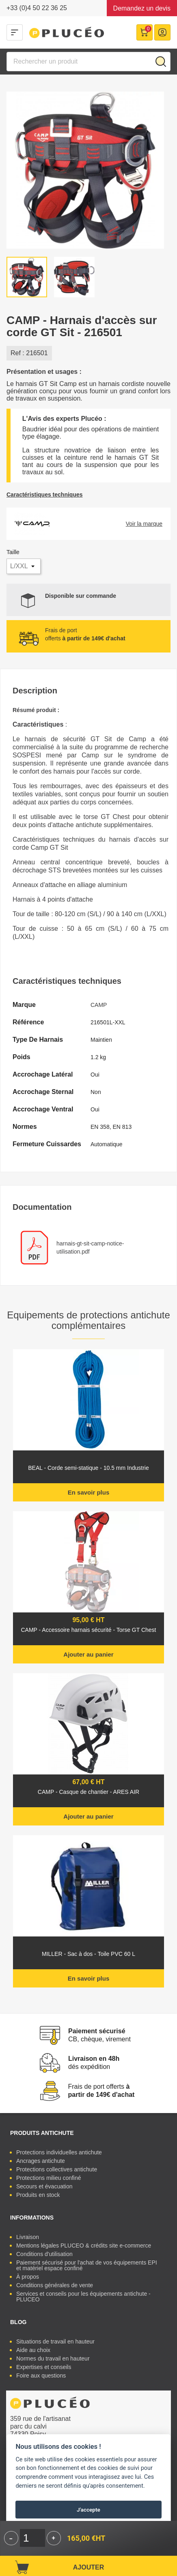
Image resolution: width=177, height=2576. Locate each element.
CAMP (99, 1005)
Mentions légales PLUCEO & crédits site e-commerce (83, 2245)
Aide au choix (33, 2350)
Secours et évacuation (44, 2186)
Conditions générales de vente (54, 2285)
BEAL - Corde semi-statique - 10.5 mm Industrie (88, 1468)
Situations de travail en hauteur (55, 2341)
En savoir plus (89, 1492)
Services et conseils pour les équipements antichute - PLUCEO (83, 2296)
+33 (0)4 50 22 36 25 (36, 7)
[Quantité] (32, 2538)
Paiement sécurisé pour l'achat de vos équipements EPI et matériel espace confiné (86, 2265)
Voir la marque (144, 523)
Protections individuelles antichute (59, 2152)
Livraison (27, 2237)
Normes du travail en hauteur (53, 2358)
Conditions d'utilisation (44, 2254)
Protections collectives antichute (56, 2169)
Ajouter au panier (88, 1654)
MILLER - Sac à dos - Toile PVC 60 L (88, 1954)
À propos (27, 2277)
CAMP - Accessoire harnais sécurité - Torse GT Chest (88, 1630)
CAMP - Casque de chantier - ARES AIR (88, 1792)
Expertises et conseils (43, 2367)
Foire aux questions (41, 2375)
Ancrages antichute (40, 2161)
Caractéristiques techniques (44, 494)
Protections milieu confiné (48, 2178)
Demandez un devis (142, 8)
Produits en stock (38, 2195)
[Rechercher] (88, 61)
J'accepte (88, 2509)
